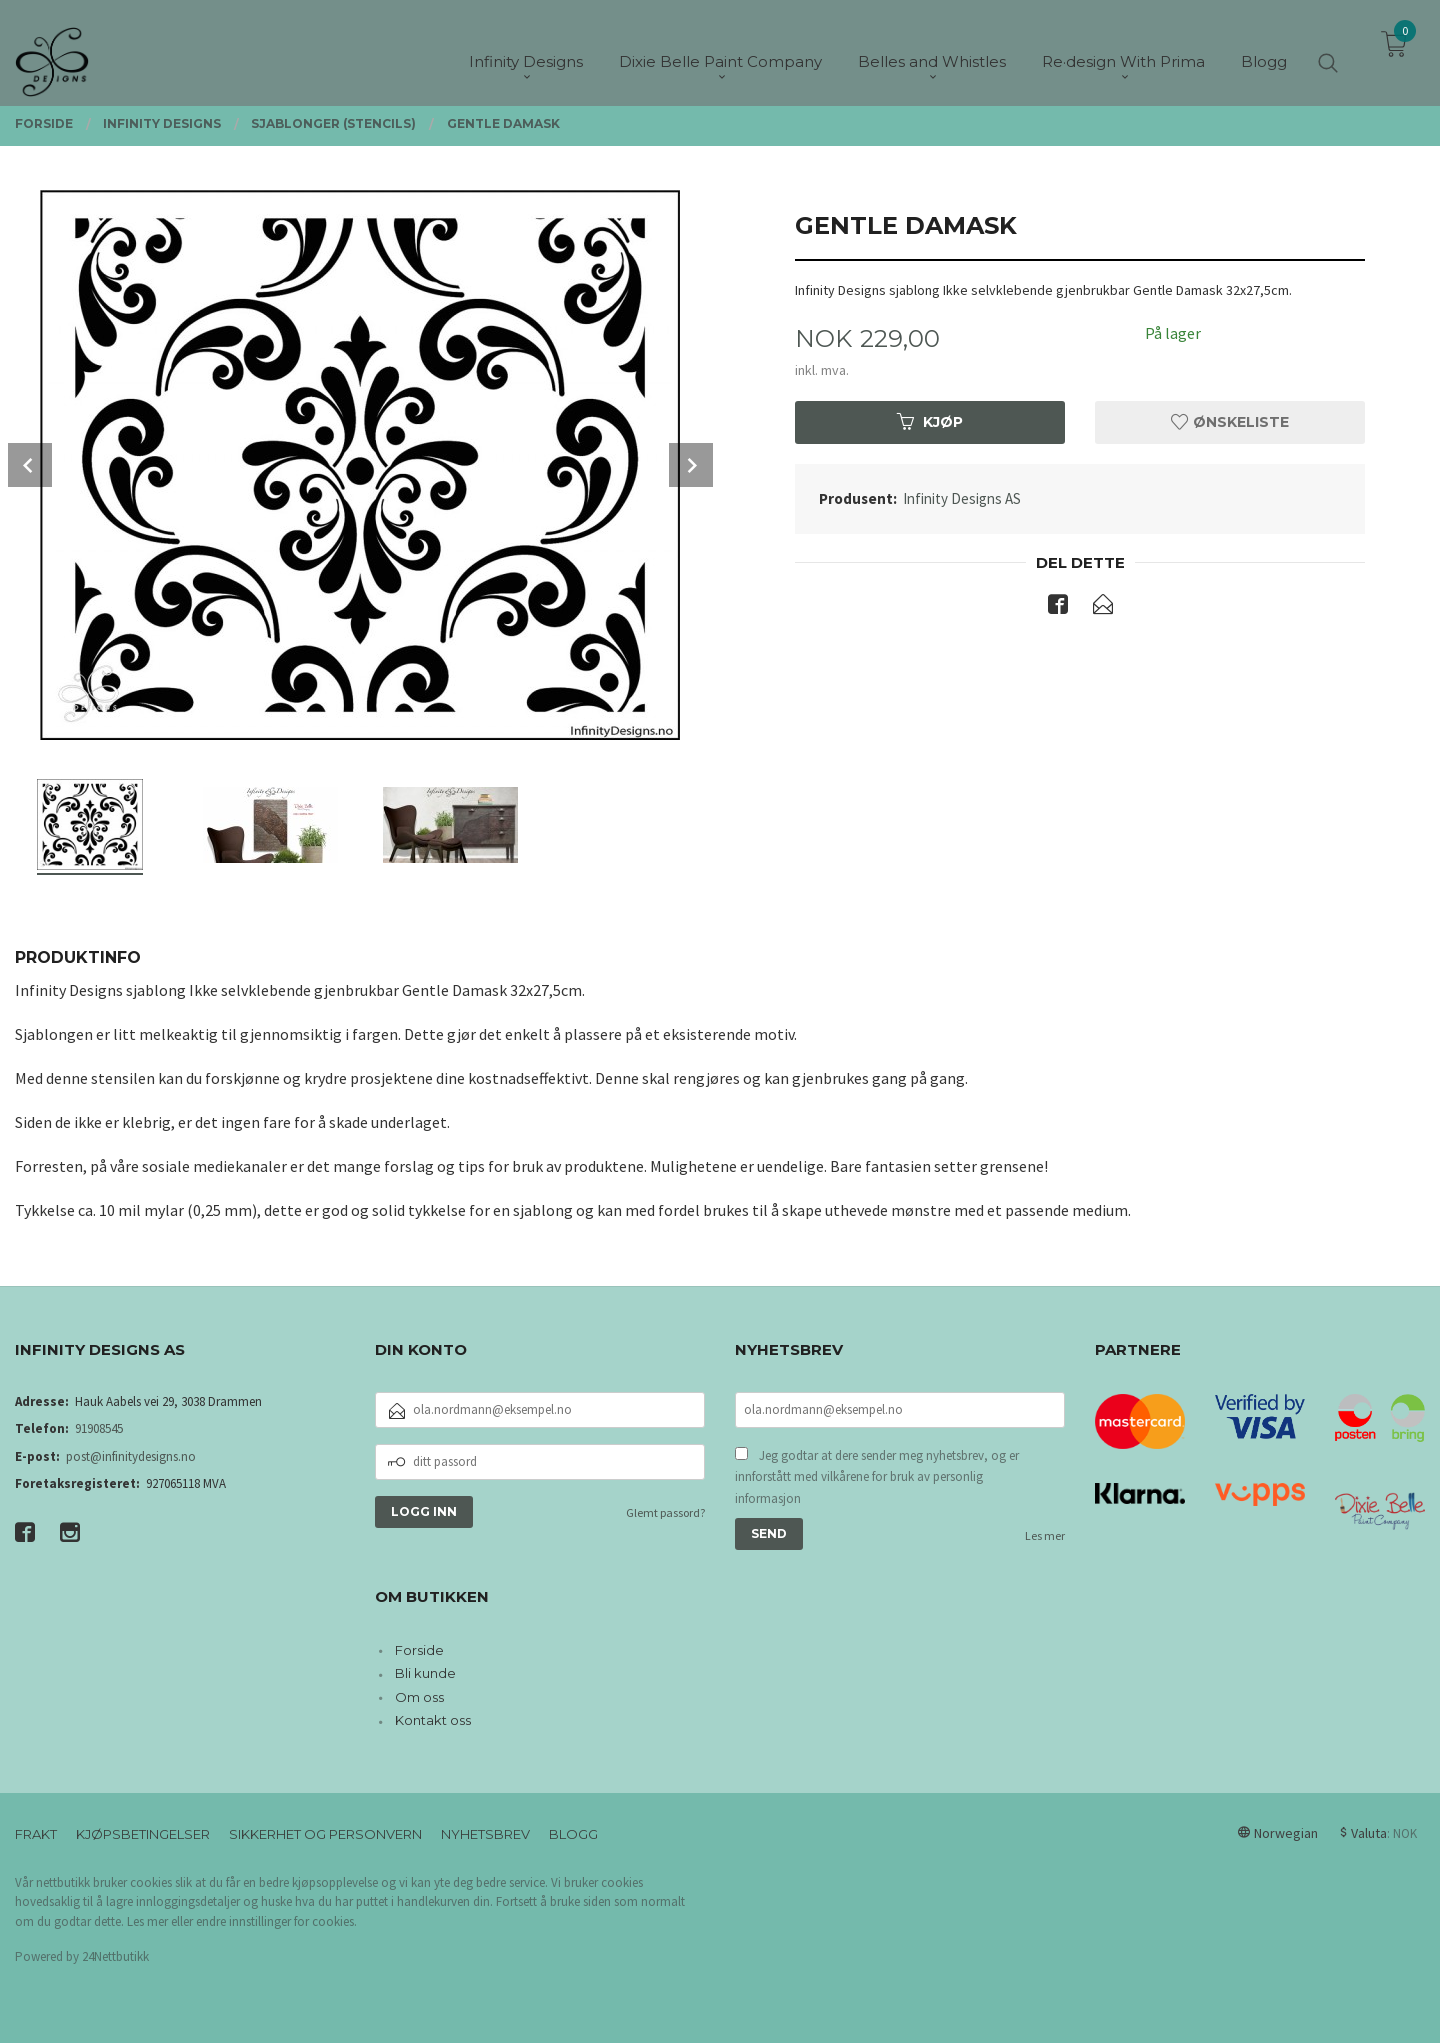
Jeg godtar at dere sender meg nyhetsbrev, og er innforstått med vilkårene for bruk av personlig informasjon (877, 1477)
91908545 (99, 1428)
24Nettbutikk (115, 1956)
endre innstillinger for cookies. (276, 1921)
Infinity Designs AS (962, 498)
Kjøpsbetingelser (143, 1834)
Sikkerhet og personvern (325, 1834)
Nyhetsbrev (485, 1834)
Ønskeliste (1230, 422)
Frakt (36, 1834)
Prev (30, 465)
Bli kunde (425, 1673)
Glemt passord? (665, 1512)
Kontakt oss (433, 1720)
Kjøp (930, 422)
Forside (419, 1650)
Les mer (1045, 1535)
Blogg (573, 1834)
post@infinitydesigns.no (131, 1456)
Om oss (419, 1697)
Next (691, 465)
